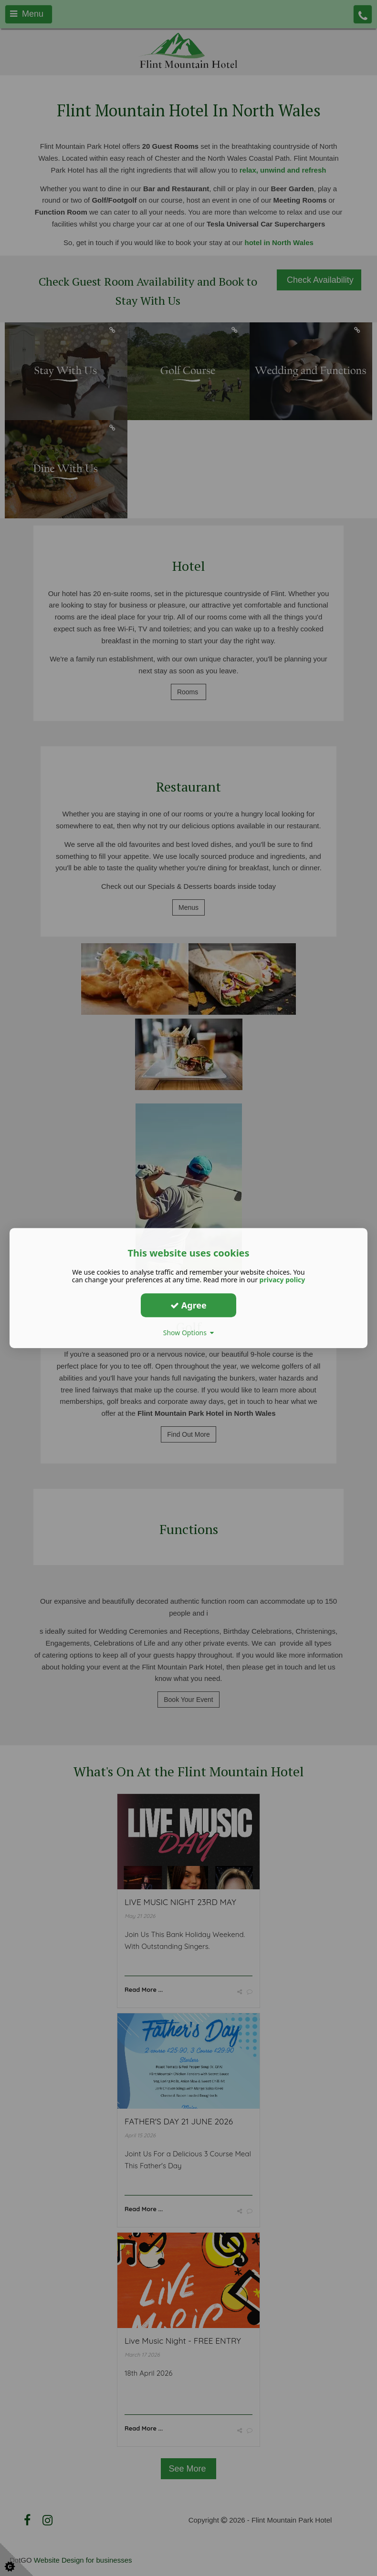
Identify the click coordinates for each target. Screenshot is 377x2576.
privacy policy (282, 1279)
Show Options (188, 1332)
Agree (188, 1305)
